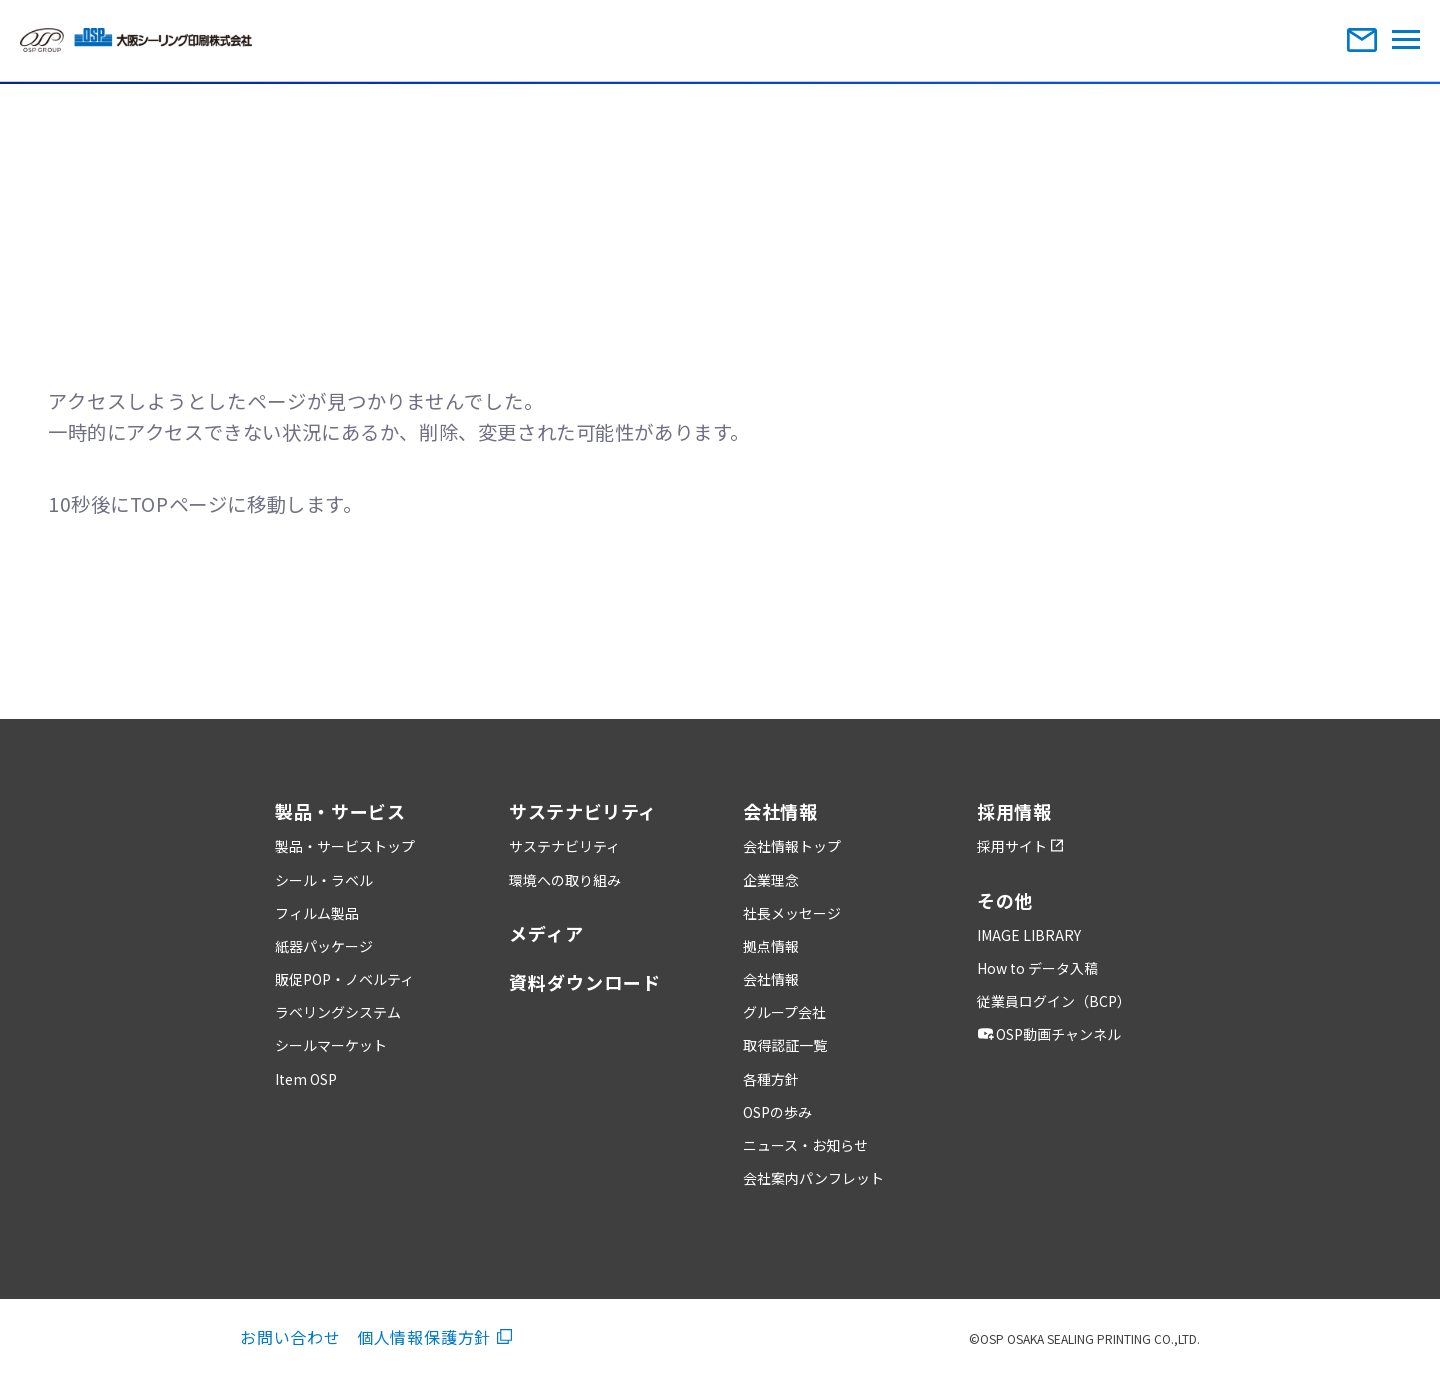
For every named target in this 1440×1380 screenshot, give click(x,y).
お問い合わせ (290, 1337)
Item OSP (306, 1079)
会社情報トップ (792, 846)
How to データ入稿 (1037, 968)
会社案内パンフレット (813, 1178)
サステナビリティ (564, 846)
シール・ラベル (324, 880)
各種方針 (771, 1079)
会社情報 (771, 979)
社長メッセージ (792, 913)
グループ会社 (784, 1012)
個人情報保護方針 (434, 1337)
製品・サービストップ (345, 846)
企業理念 (771, 880)
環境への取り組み (565, 880)
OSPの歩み (777, 1112)
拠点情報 (771, 946)
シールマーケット (331, 1045)
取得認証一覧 (785, 1045)
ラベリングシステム (338, 1012)
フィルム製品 (317, 913)
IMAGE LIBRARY (1029, 935)
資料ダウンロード (584, 982)
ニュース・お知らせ (805, 1145)
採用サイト (1020, 846)
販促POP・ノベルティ (344, 979)
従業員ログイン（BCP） (1054, 1001)
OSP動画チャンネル (1051, 1034)
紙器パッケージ (324, 946)
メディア (546, 933)
